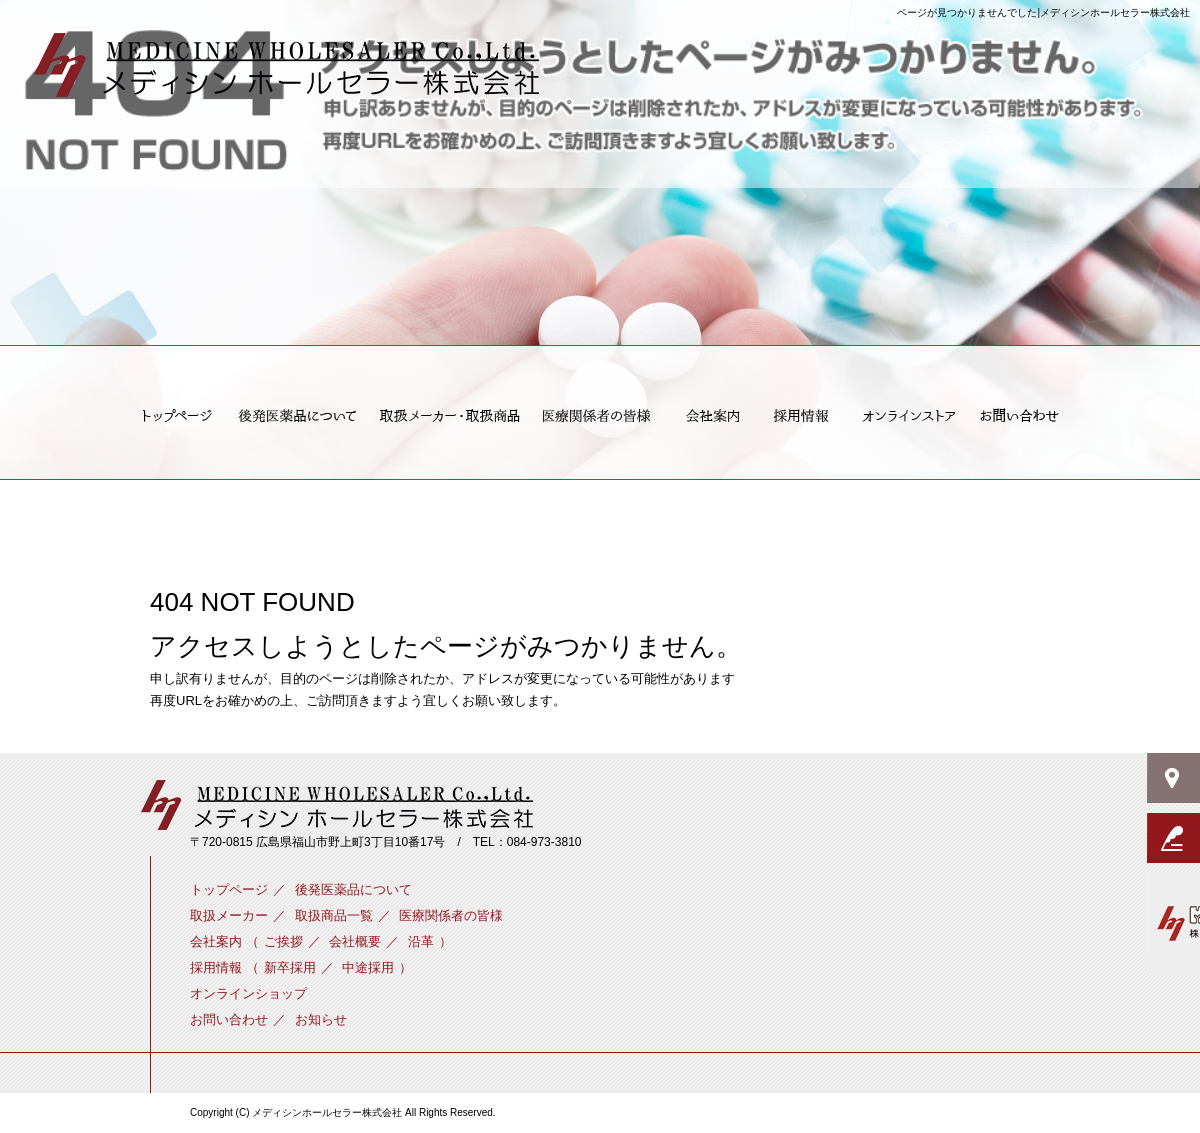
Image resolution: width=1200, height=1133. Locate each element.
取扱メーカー (449, 416)
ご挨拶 (712, 416)
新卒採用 (802, 416)
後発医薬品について (296, 416)
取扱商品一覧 (334, 915)
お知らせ (321, 1019)
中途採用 (368, 967)
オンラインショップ (906, 416)
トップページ (171, 416)
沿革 (421, 941)
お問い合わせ (1024, 416)
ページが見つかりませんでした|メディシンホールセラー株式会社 (1043, 12)
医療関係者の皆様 (599, 416)
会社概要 (355, 941)
